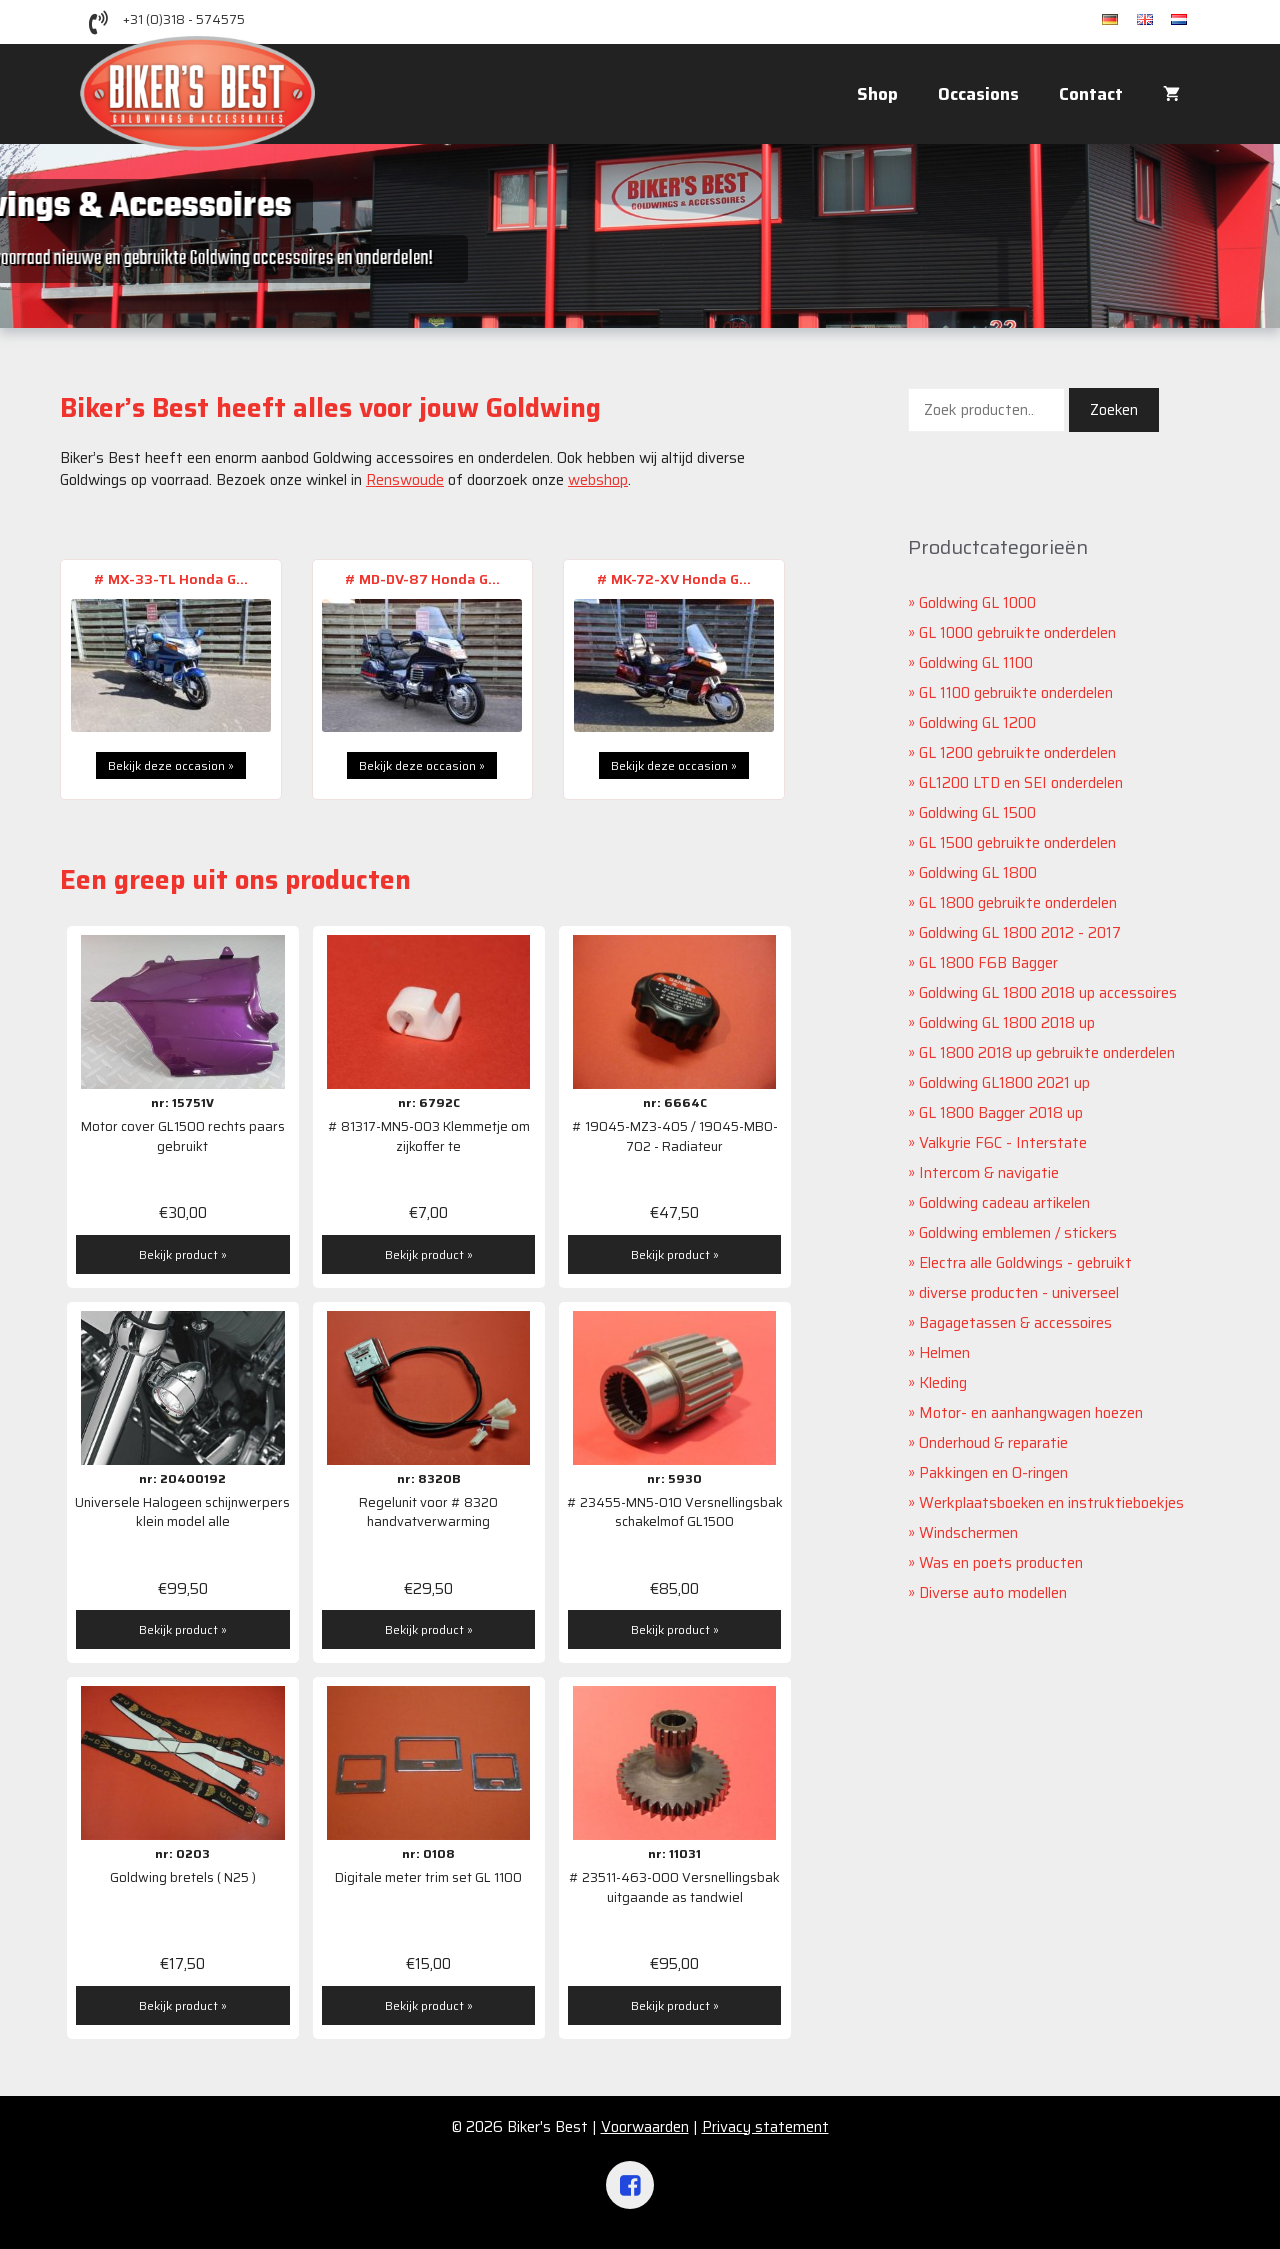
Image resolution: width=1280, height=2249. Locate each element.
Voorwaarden (645, 2127)
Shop (877, 94)
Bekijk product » (183, 1254)
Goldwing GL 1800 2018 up (1007, 1023)
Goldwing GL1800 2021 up (1004, 1083)
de (1119, 20)
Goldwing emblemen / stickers (1018, 1233)
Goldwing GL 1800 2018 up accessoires (1048, 993)
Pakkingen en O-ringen (993, 1473)
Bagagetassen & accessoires (1015, 1323)
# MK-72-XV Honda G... (674, 579)
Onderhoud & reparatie (993, 1443)
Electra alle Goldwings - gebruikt (1025, 1263)
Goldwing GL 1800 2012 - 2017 (1020, 933)
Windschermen (968, 1533)
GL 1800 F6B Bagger (988, 963)
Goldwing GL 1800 (978, 873)
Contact (1091, 94)
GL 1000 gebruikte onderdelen (1017, 633)
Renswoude (405, 480)
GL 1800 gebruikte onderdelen (1018, 903)
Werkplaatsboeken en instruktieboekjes (1051, 1503)
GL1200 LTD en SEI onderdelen (1021, 783)
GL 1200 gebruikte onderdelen (1017, 753)
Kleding (943, 1383)
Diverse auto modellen (993, 1593)
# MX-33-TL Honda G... (171, 579)
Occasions (978, 94)
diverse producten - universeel (1019, 1293)
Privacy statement (765, 2127)
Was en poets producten (1001, 1563)
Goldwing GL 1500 (977, 813)
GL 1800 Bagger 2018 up (1001, 1113)
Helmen (944, 1353)
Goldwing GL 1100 (976, 663)
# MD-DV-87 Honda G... (422, 579)
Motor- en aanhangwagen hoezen (1031, 1413)
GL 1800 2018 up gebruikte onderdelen (1047, 1053)
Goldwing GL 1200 (977, 723)
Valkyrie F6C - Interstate (1003, 1143)
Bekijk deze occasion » (171, 765)
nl (1185, 20)
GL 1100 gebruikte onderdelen (1016, 693)
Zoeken (1114, 410)
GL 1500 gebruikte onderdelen (1017, 843)
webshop (598, 480)
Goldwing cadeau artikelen (1004, 1203)
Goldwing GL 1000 (977, 603)
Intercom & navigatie (989, 1173)
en (1154, 20)
